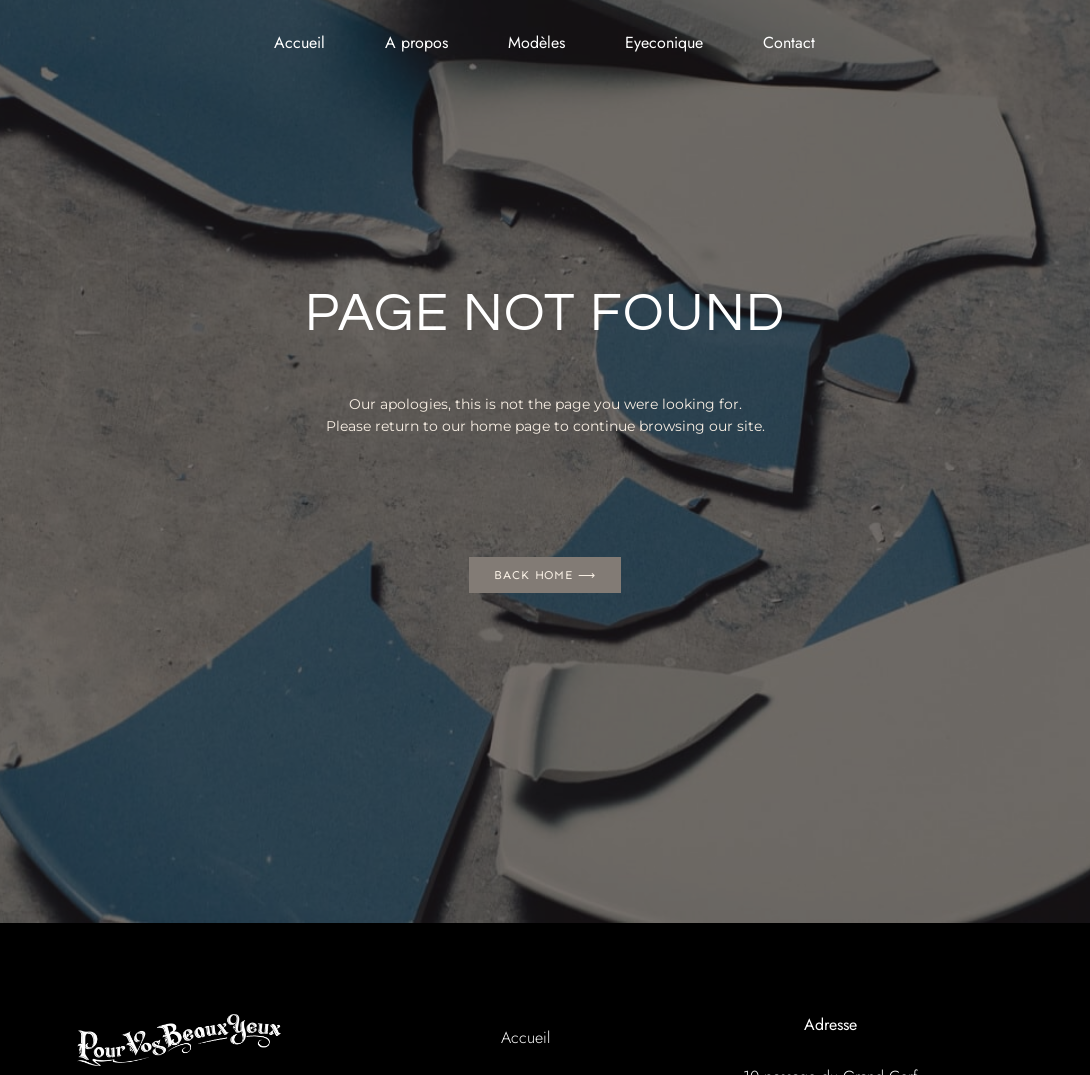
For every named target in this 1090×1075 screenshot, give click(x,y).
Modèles (536, 42)
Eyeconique (664, 42)
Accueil (299, 42)
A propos (416, 42)
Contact (789, 42)
